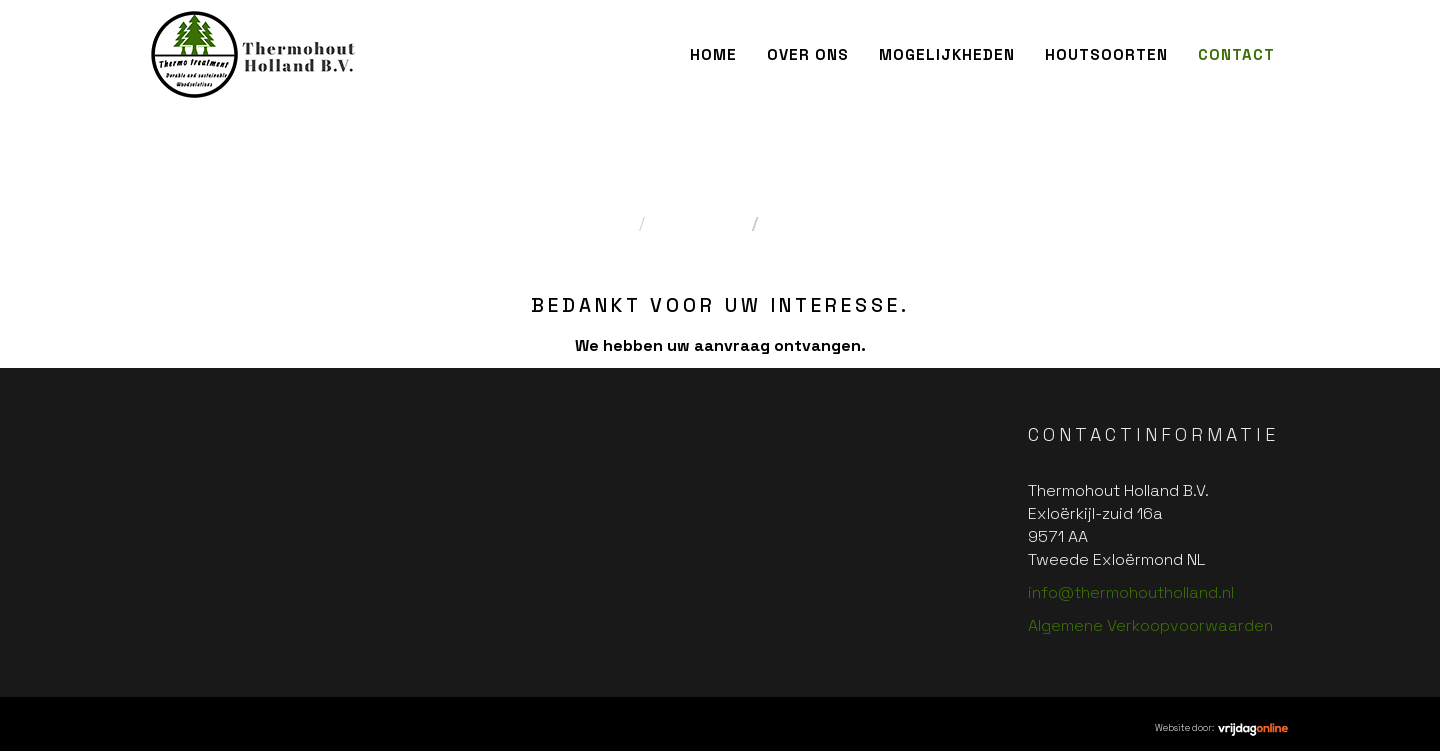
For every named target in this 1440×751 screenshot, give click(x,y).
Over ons (808, 54)
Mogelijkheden (947, 54)
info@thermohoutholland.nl (1131, 592)
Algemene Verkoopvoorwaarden (1150, 625)
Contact (1236, 54)
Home (713, 54)
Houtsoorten (1106, 54)
